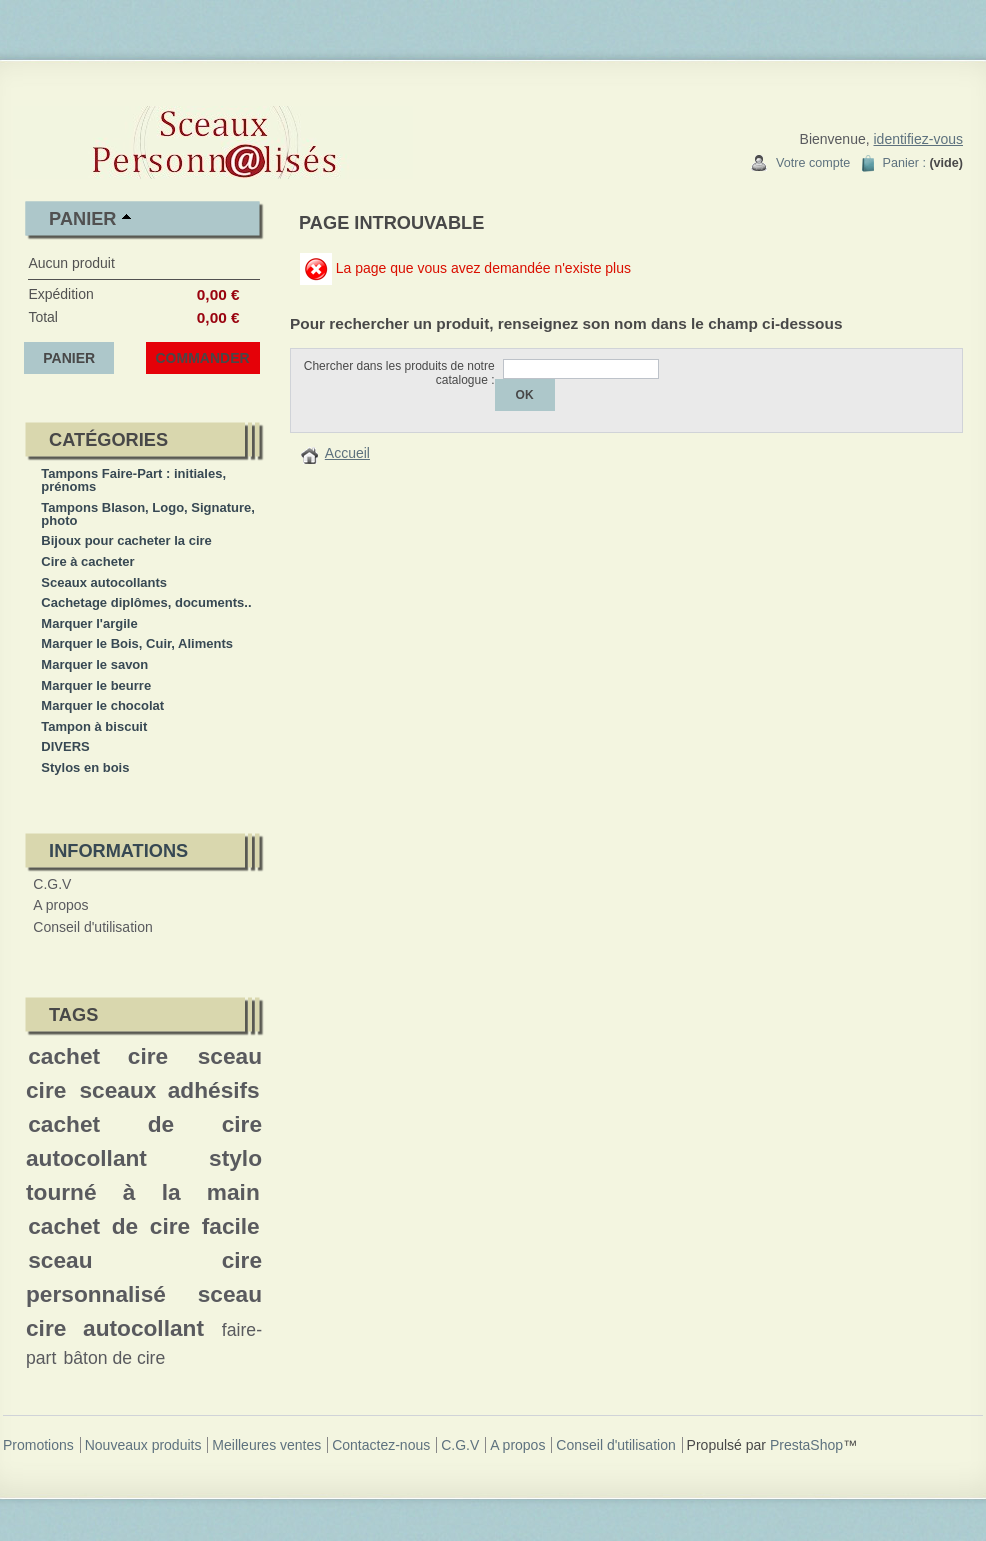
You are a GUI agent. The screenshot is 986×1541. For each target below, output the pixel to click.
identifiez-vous (919, 139)
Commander (203, 358)
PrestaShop (806, 1445)
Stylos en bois (85, 767)
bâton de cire (114, 1358)
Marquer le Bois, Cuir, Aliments (137, 643)
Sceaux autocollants (104, 582)
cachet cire (98, 1056)
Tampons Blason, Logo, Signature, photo (148, 514)
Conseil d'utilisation (92, 927)
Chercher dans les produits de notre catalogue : (399, 373)
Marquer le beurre (96, 685)
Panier (82, 219)
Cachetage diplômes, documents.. (146, 602)
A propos (60, 905)
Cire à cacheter (87, 561)
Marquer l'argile (89, 623)
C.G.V (52, 884)
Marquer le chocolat (102, 705)
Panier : (904, 163)
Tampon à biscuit (94, 726)
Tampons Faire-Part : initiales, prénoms (133, 480)
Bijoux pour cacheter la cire (126, 540)
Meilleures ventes (266, 1445)
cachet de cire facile (143, 1226)
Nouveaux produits (143, 1445)
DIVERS (65, 746)
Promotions (38, 1445)
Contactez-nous (381, 1445)
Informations (118, 851)
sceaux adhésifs (169, 1090)
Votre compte (813, 163)
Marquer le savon (94, 664)
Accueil (347, 453)
